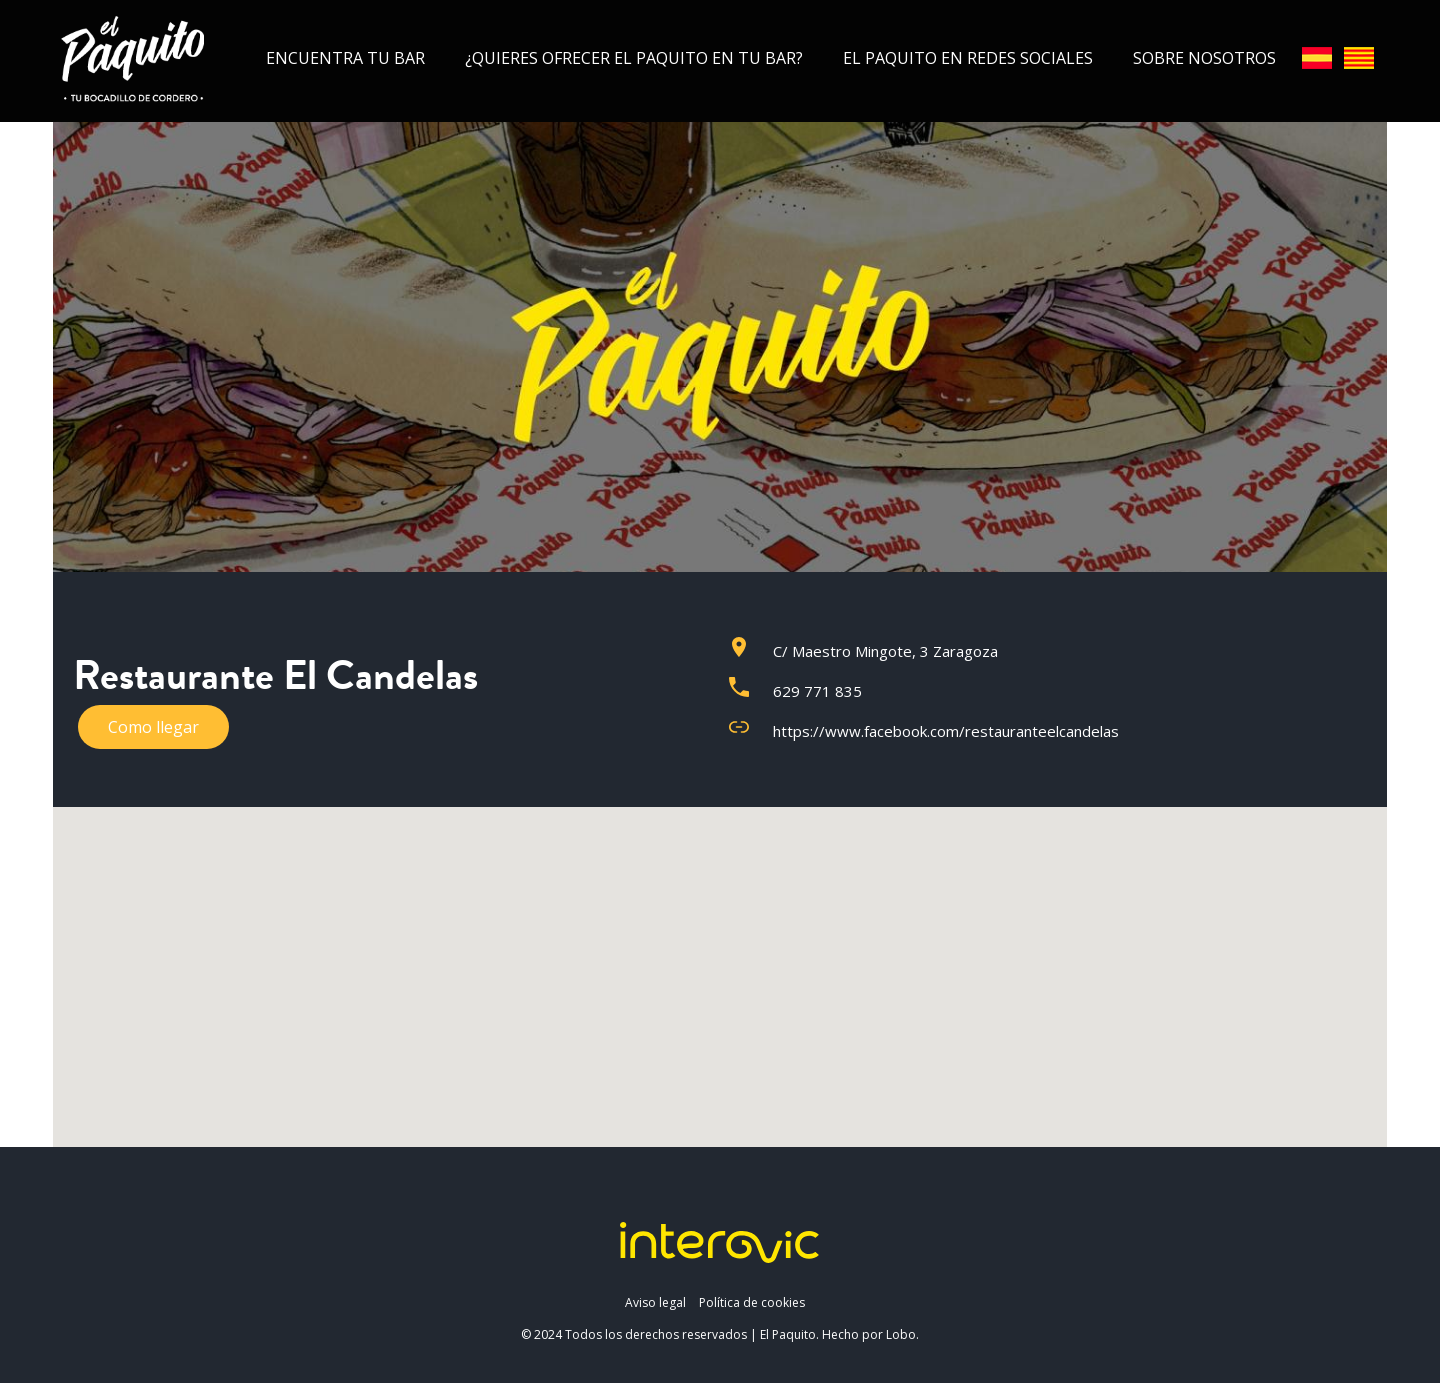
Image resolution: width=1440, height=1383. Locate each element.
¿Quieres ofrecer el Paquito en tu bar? (634, 58)
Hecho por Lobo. (870, 1334)
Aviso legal (655, 1302)
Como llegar (153, 727)
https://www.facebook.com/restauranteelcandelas (946, 731)
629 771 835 (817, 691)
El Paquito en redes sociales (968, 58)
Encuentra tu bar (345, 58)
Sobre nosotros (1204, 58)
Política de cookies (752, 1302)
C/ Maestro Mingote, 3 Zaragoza (885, 651)
